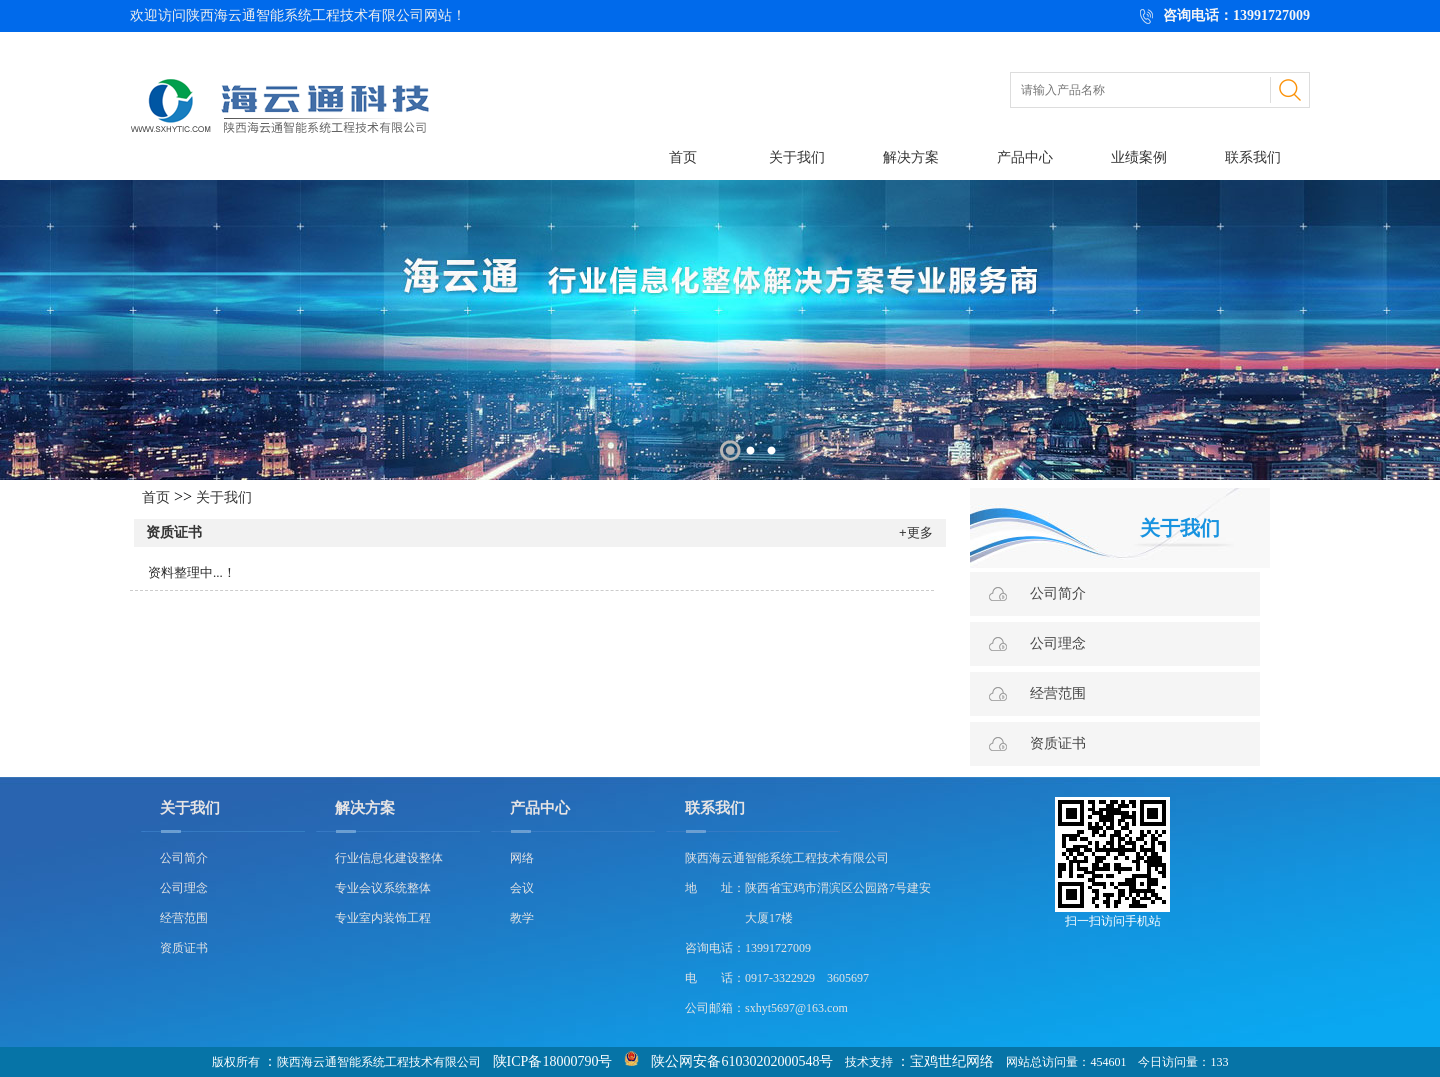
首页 (683, 157)
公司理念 (1058, 643)
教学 (522, 918)
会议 (522, 888)
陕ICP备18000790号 (553, 1061)
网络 (522, 858)
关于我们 (797, 157)
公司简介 (1058, 593)
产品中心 (1025, 157)
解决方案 (911, 157)
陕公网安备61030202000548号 (742, 1061)
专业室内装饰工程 (383, 918)
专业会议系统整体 (383, 888)
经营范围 (1058, 693)
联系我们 (1253, 157)
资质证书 (174, 532)
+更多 (916, 532)
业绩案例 (1139, 157)
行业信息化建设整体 (389, 858)
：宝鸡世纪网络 (945, 1061)
